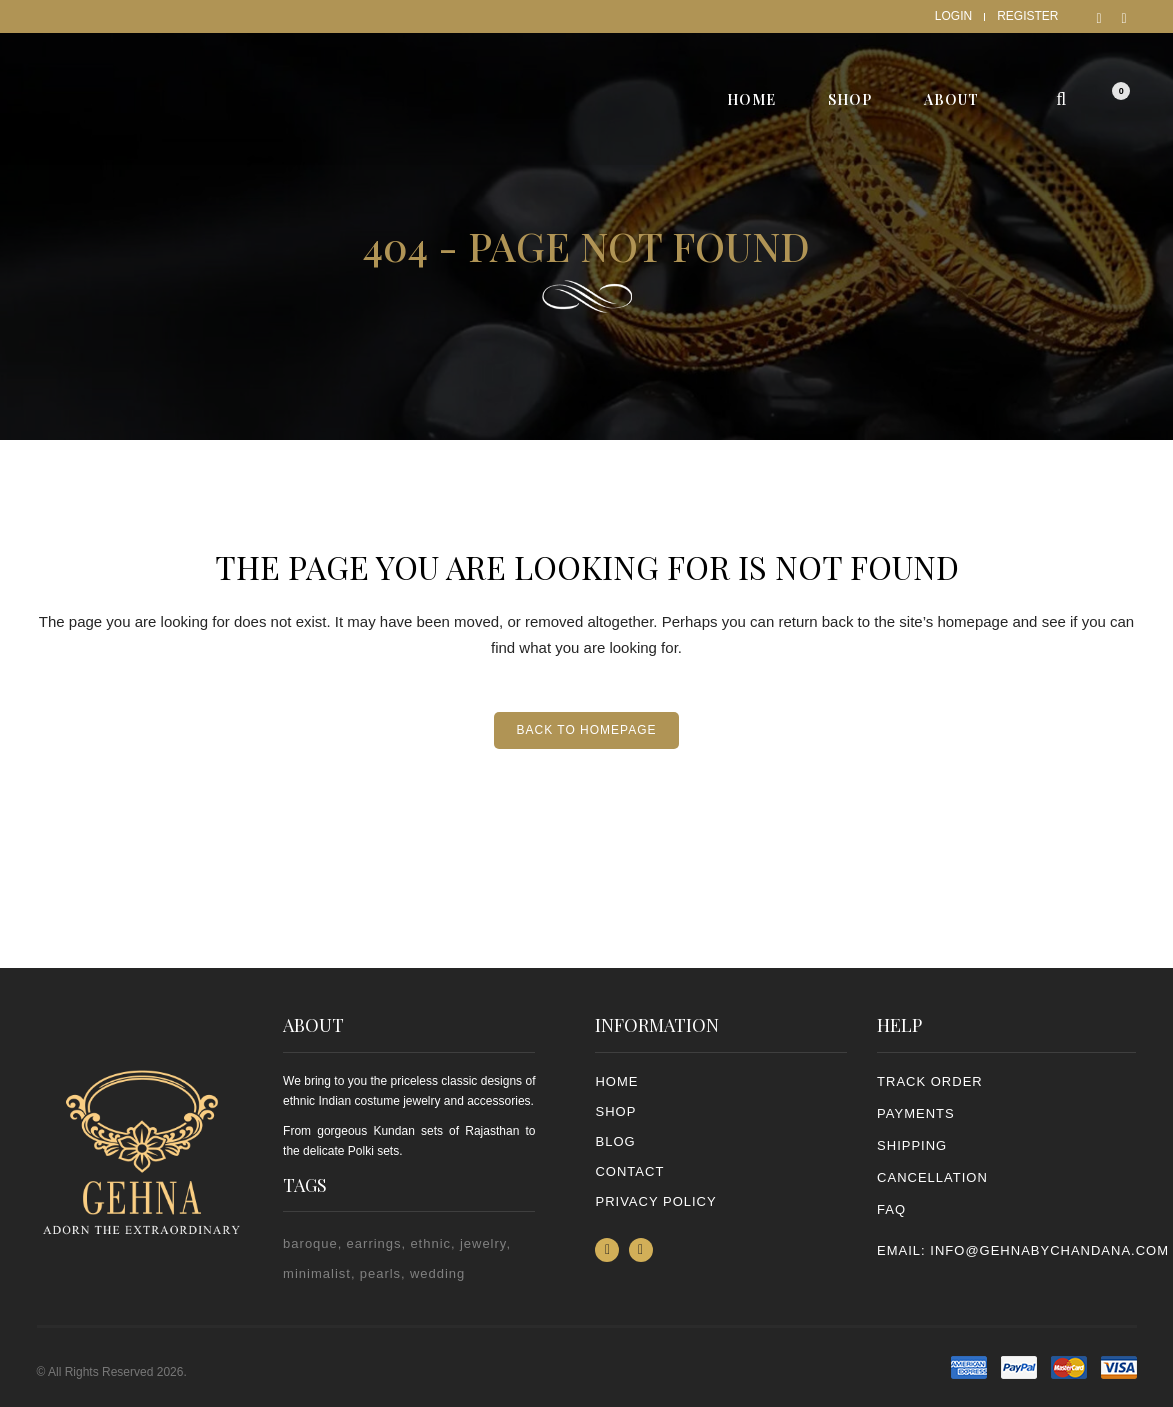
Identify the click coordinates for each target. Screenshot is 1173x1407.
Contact (629, 1171)
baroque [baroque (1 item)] (310, 1243)
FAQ (891, 1209)
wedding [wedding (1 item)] (437, 1273)
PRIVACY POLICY (655, 1201)
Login (953, 16)
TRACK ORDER (930, 1081)
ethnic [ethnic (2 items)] (430, 1243)
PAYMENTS (916, 1113)
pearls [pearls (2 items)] (380, 1273)
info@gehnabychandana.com (1049, 1250)
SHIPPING (912, 1145)
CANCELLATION (932, 1177)
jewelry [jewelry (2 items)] (483, 1243)
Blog (615, 1141)
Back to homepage (586, 730)
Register (1027, 16)
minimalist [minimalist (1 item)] (317, 1273)
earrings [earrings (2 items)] (374, 1243)
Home (616, 1081)
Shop (615, 1111)
